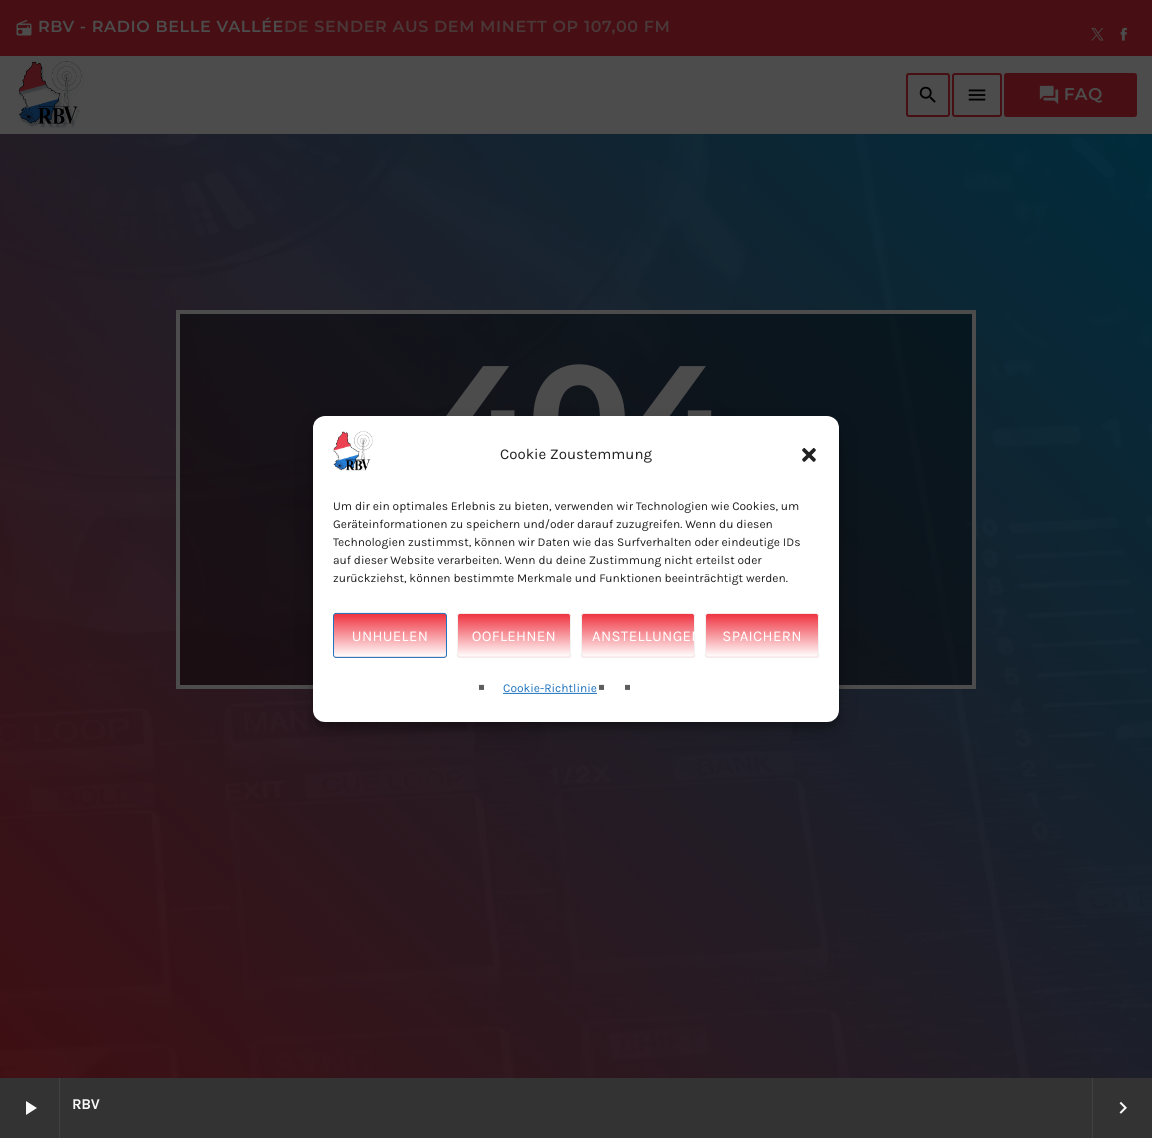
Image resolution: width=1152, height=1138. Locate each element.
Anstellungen (643, 645)
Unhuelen (390, 645)
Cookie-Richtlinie (550, 699)
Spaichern (761, 645)
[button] (809, 464)
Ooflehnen (514, 645)
